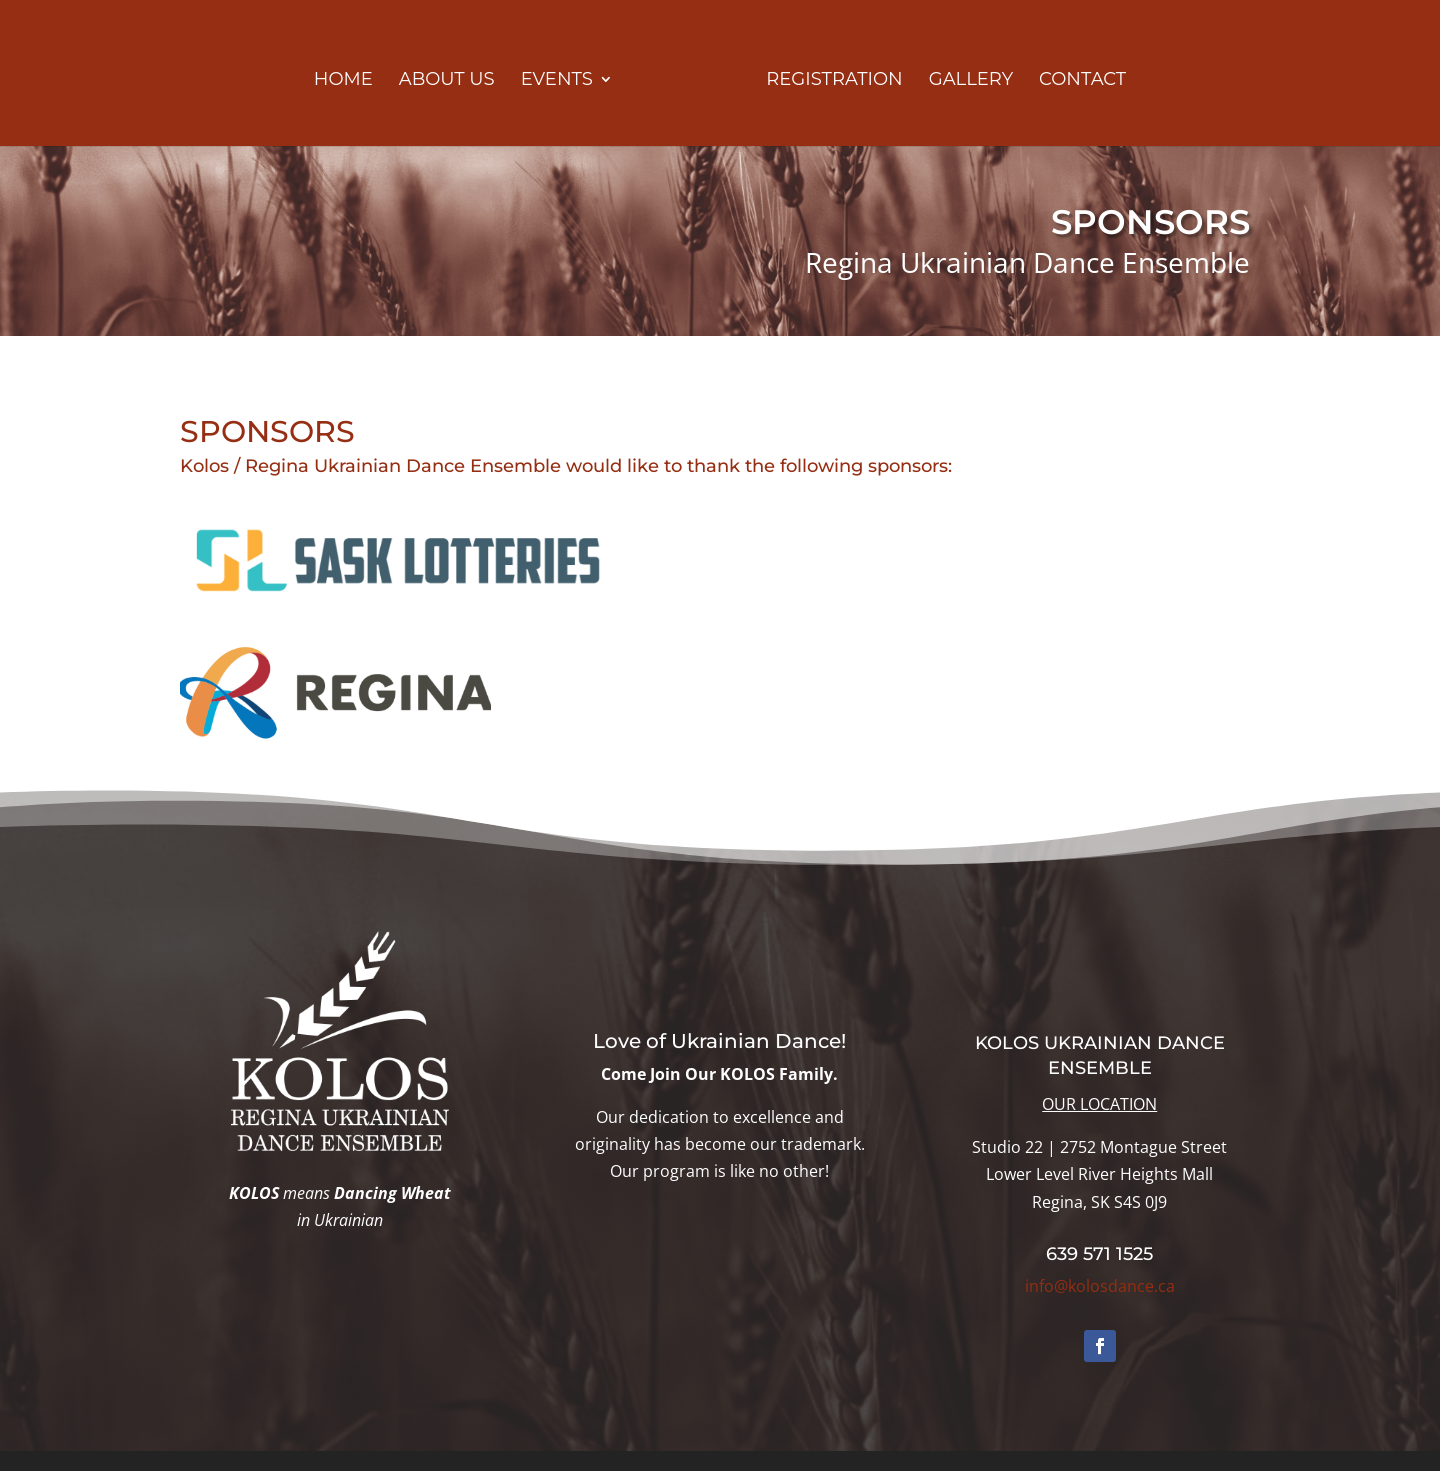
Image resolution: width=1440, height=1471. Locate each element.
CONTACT (1082, 81)
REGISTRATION (834, 81)
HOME (343, 81)
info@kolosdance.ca (1100, 1286)
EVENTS (557, 81)
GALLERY (971, 81)
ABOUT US (447, 81)
